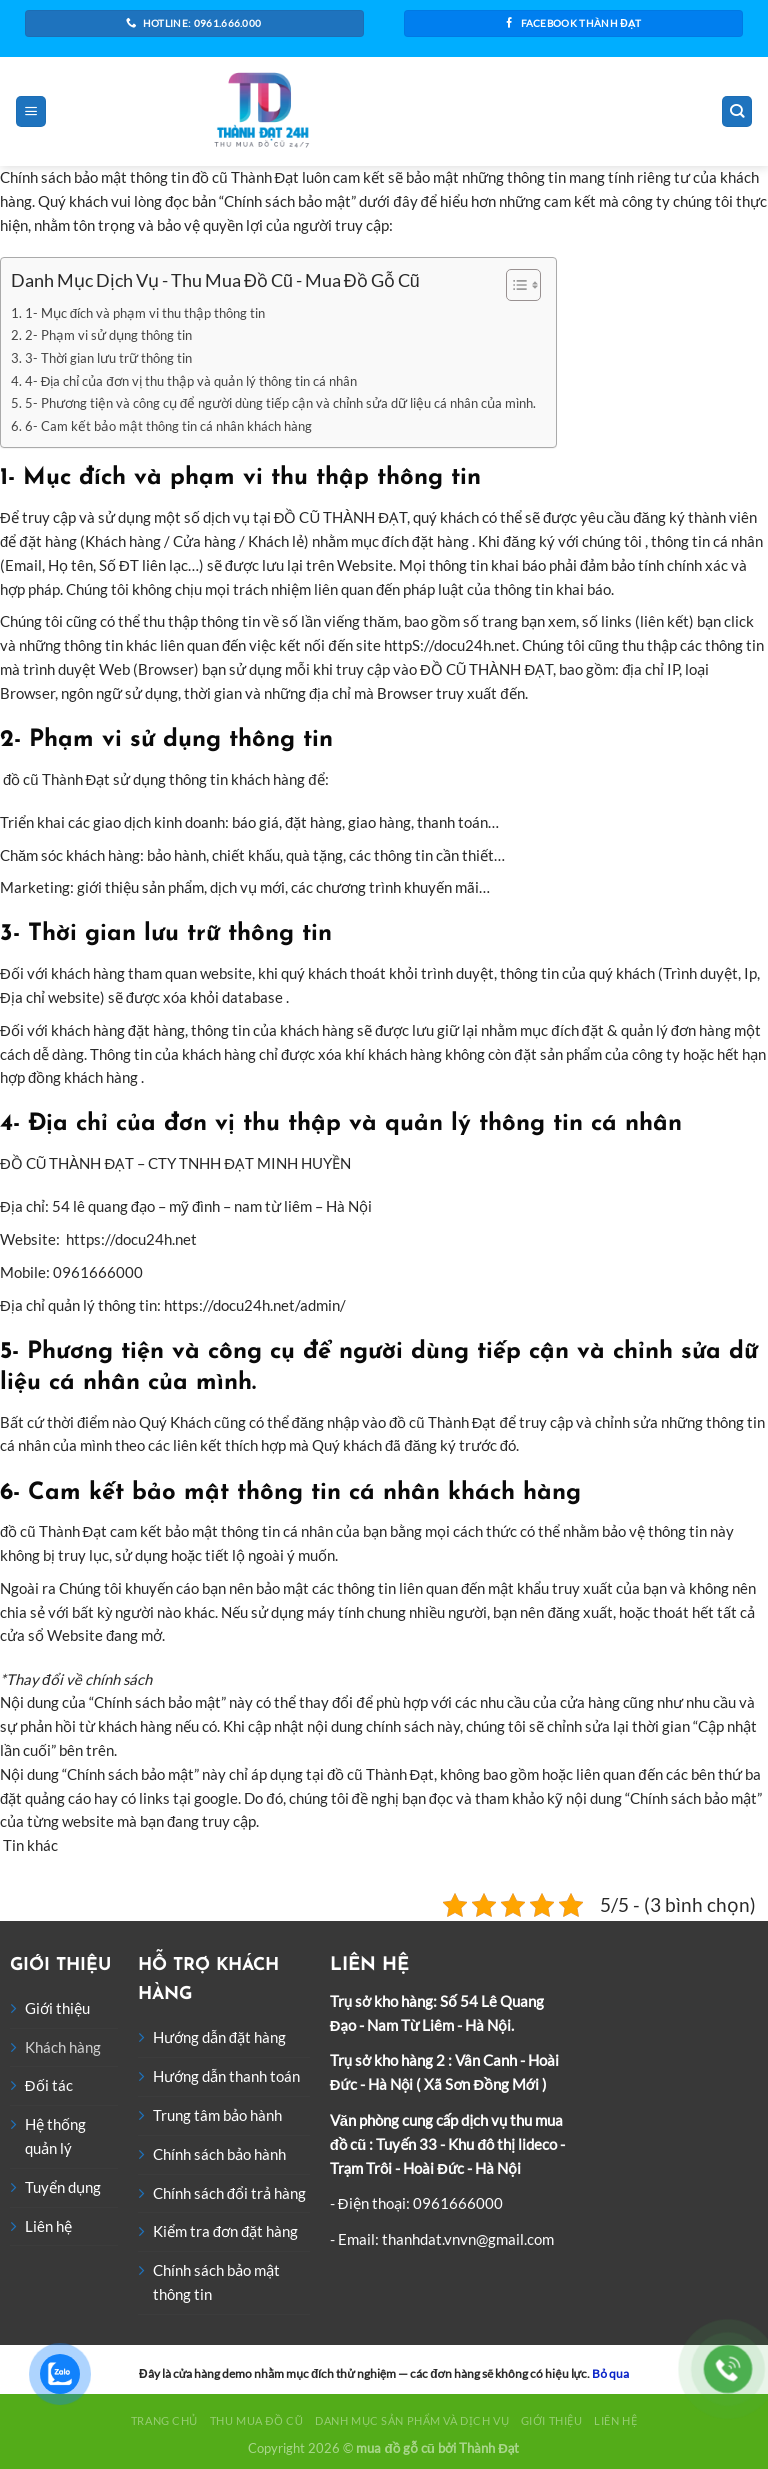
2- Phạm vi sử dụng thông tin (108, 335)
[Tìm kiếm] (737, 111)
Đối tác (49, 2085)
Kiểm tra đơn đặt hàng (226, 2231)
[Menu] (31, 111)
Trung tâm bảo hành (217, 2115)
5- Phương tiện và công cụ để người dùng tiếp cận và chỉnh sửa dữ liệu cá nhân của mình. (280, 403)
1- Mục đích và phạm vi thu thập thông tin (145, 313)
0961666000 (458, 2203)
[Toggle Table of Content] (513, 285)
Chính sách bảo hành (219, 2154)
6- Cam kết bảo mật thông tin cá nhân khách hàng (168, 426)
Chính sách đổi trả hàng (229, 2193)
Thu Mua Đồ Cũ (257, 2420)
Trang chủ (164, 2420)
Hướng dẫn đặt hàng (219, 2037)
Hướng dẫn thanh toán (226, 2076)
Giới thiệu (57, 2008)
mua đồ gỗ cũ (395, 2448)
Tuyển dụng (63, 2187)
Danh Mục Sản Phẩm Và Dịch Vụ (412, 2420)
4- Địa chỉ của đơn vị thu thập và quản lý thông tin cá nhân (191, 381)
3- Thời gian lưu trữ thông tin (108, 358)
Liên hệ (48, 2226)
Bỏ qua (610, 2373)
